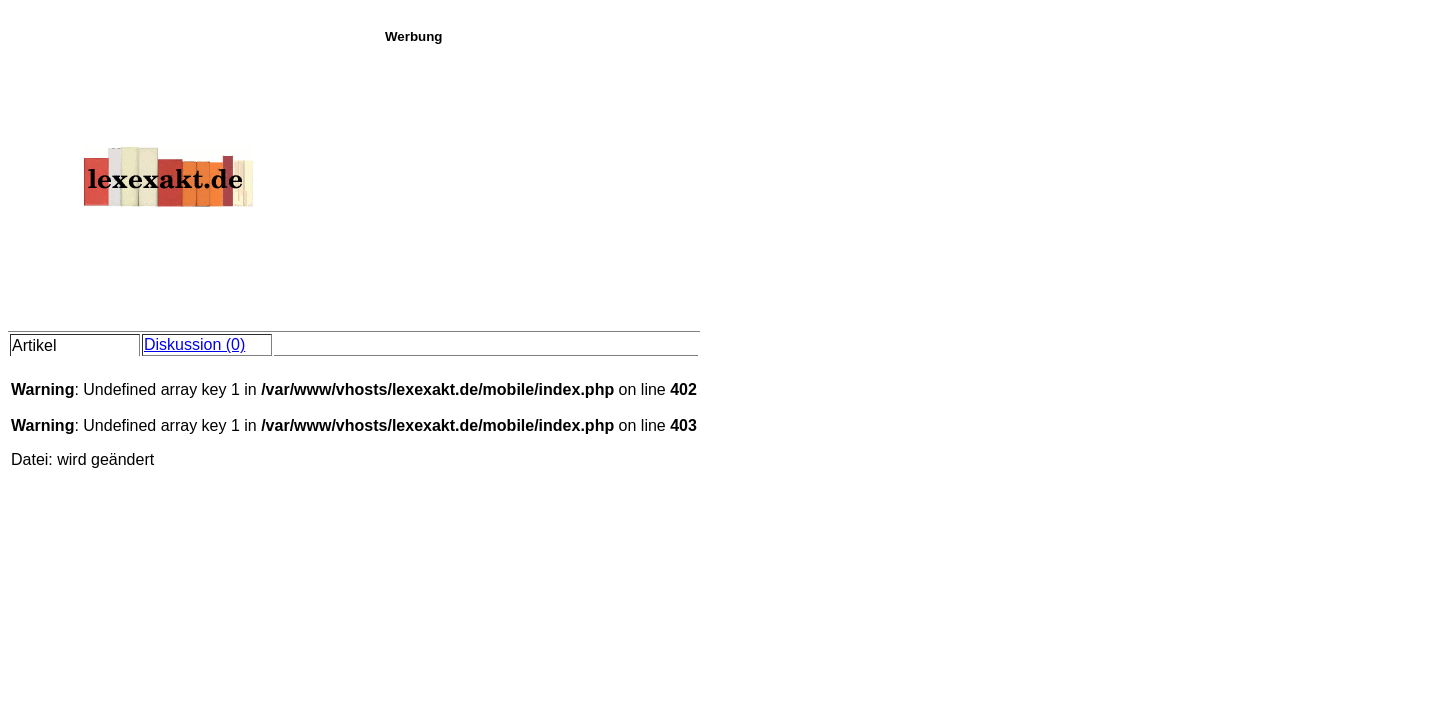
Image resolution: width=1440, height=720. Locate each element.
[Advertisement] (907, 184)
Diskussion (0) (194, 344)
